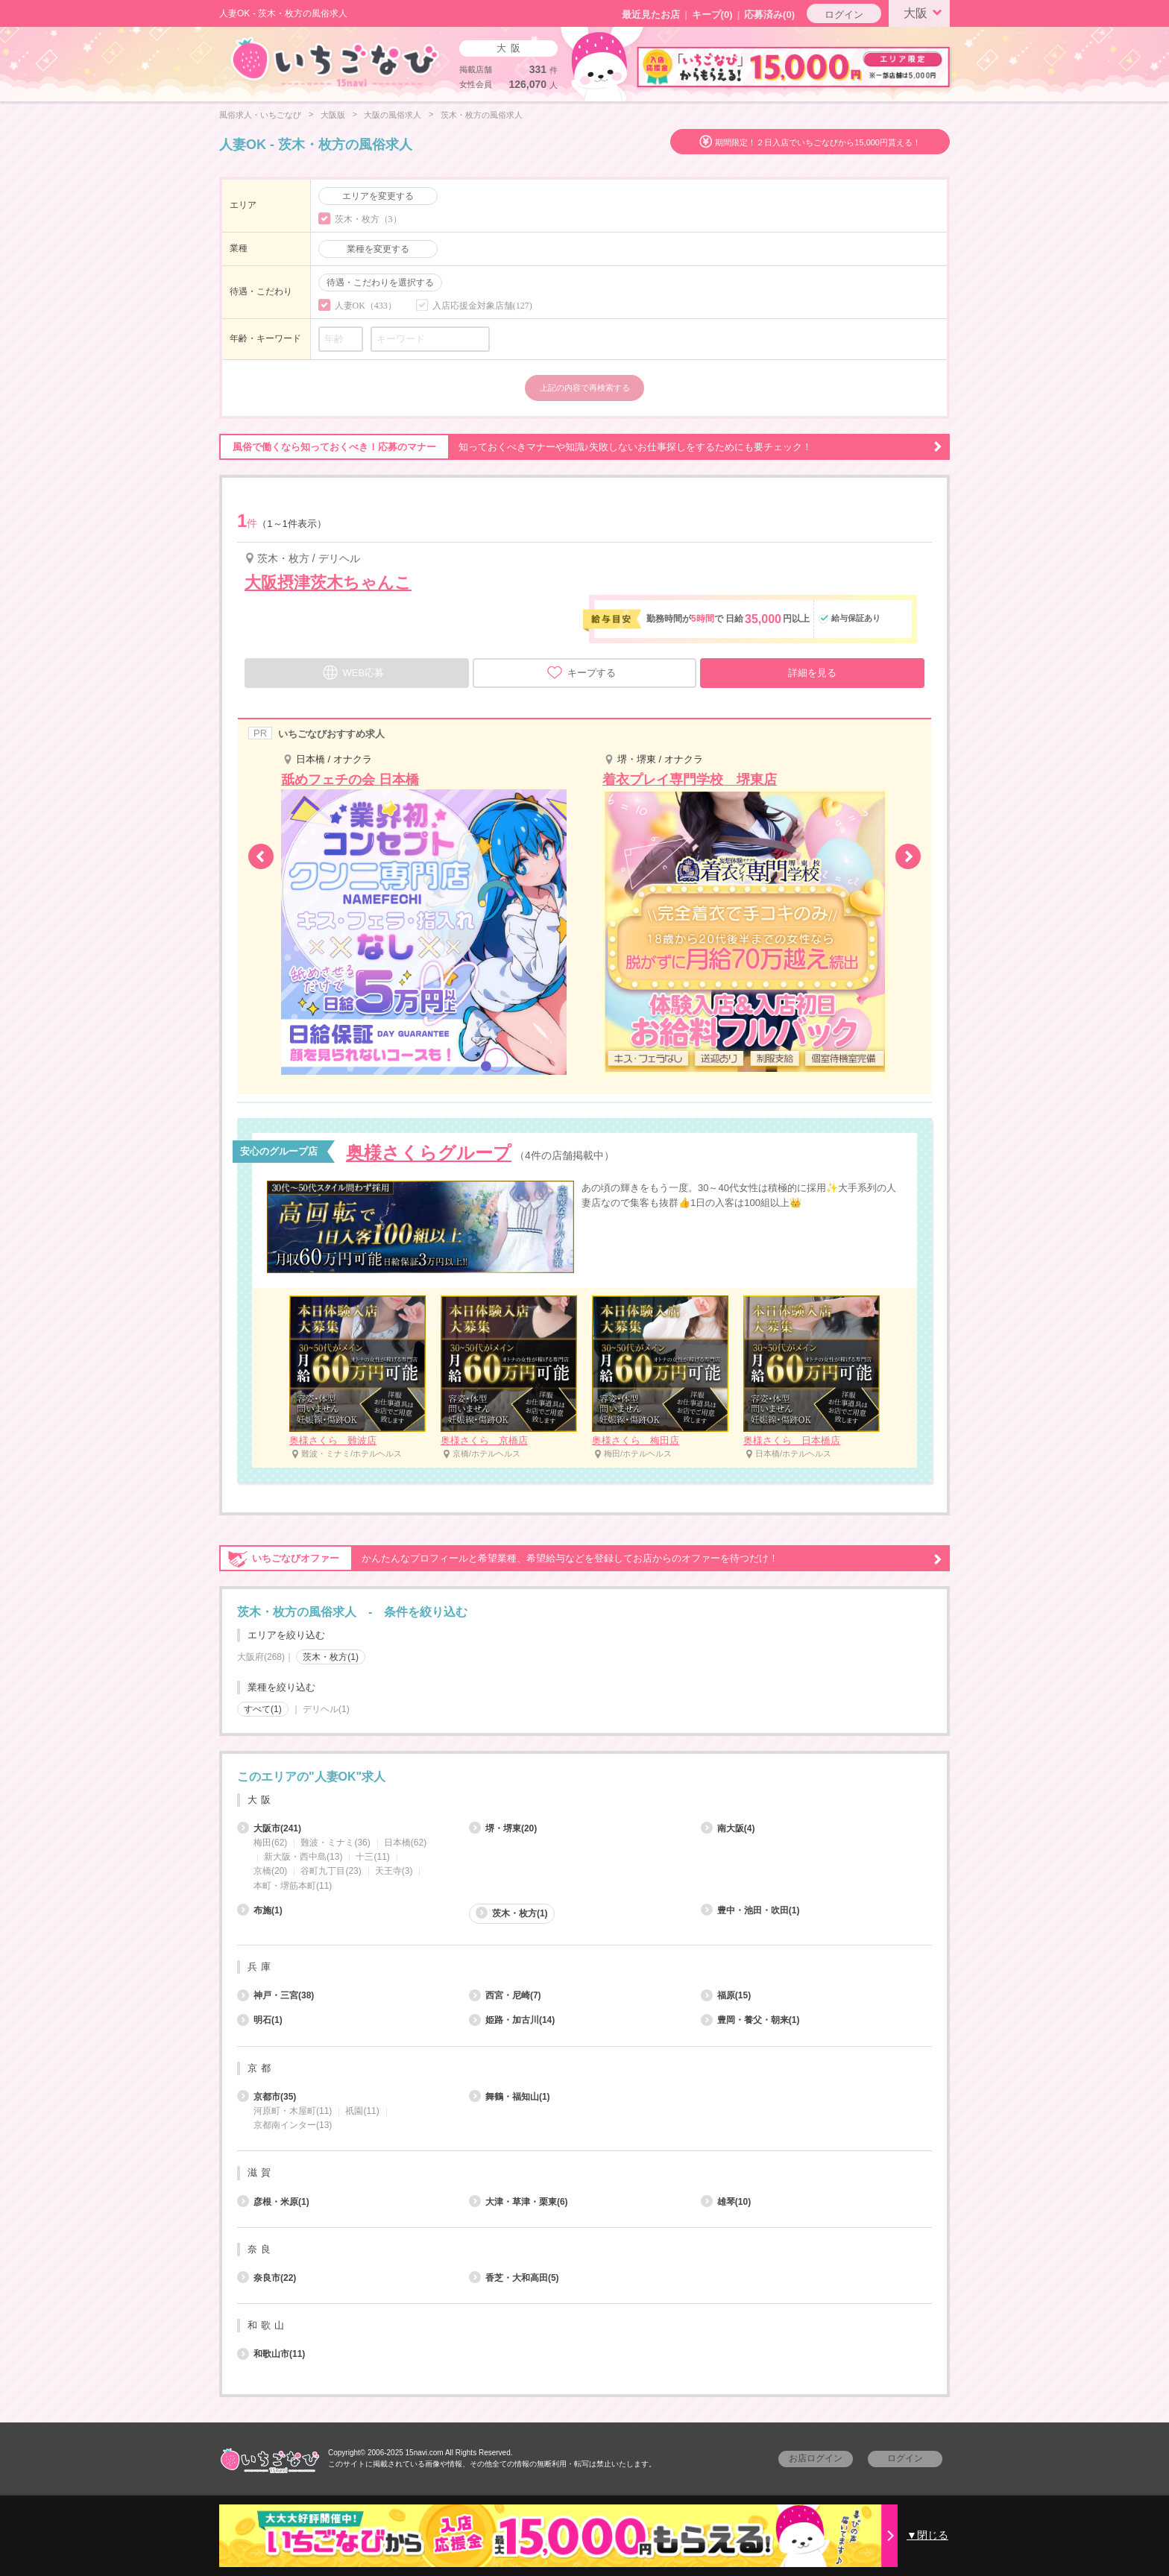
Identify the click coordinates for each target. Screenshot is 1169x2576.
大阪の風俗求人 (392, 114)
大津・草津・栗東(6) (518, 2202)
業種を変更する (378, 249)
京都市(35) (266, 2097)
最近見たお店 (651, 14)
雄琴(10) (726, 2202)
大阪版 (333, 114)
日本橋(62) (405, 1842)
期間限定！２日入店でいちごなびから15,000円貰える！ (818, 142)
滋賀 (261, 2172)
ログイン (844, 14)
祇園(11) (362, 2111)
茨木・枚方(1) (331, 1657)
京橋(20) (270, 1871)
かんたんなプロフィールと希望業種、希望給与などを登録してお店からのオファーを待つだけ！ (581, 1558)
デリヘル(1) (326, 1709)
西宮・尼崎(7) (505, 1995)
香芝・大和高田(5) (514, 2278)
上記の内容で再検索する (585, 387)
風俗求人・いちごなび (260, 114)
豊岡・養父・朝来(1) (750, 2020)
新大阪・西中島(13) (303, 1857)
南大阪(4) (728, 1828)
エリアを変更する (378, 196)
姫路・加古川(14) (512, 2020)
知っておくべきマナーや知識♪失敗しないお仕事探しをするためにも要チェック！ (581, 447)
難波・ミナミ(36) (335, 1842)
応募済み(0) (769, 14)
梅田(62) (270, 1842)
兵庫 (261, 1966)
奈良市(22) (266, 2278)
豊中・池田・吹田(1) (750, 1910)
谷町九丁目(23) (330, 1871)
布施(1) (260, 1910)
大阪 (925, 12)
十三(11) (372, 1857)
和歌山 (268, 2325)
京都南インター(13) (292, 2125)
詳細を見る (812, 672)
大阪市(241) (269, 1828)
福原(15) (726, 1995)
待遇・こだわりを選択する (380, 282)
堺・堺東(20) (503, 1828)
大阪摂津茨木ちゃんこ (328, 582)
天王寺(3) (394, 1871)
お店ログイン (815, 2458)
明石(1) (260, 2020)
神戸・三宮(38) (275, 1995)
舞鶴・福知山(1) (509, 2097)
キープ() (712, 14)
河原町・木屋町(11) (292, 2111)
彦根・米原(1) (273, 2202)
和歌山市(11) (271, 2354)
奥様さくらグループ (428, 1153)
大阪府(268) (261, 1657)
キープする (581, 672)
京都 (261, 2068)
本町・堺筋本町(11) (292, 1886)
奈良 (261, 2249)
